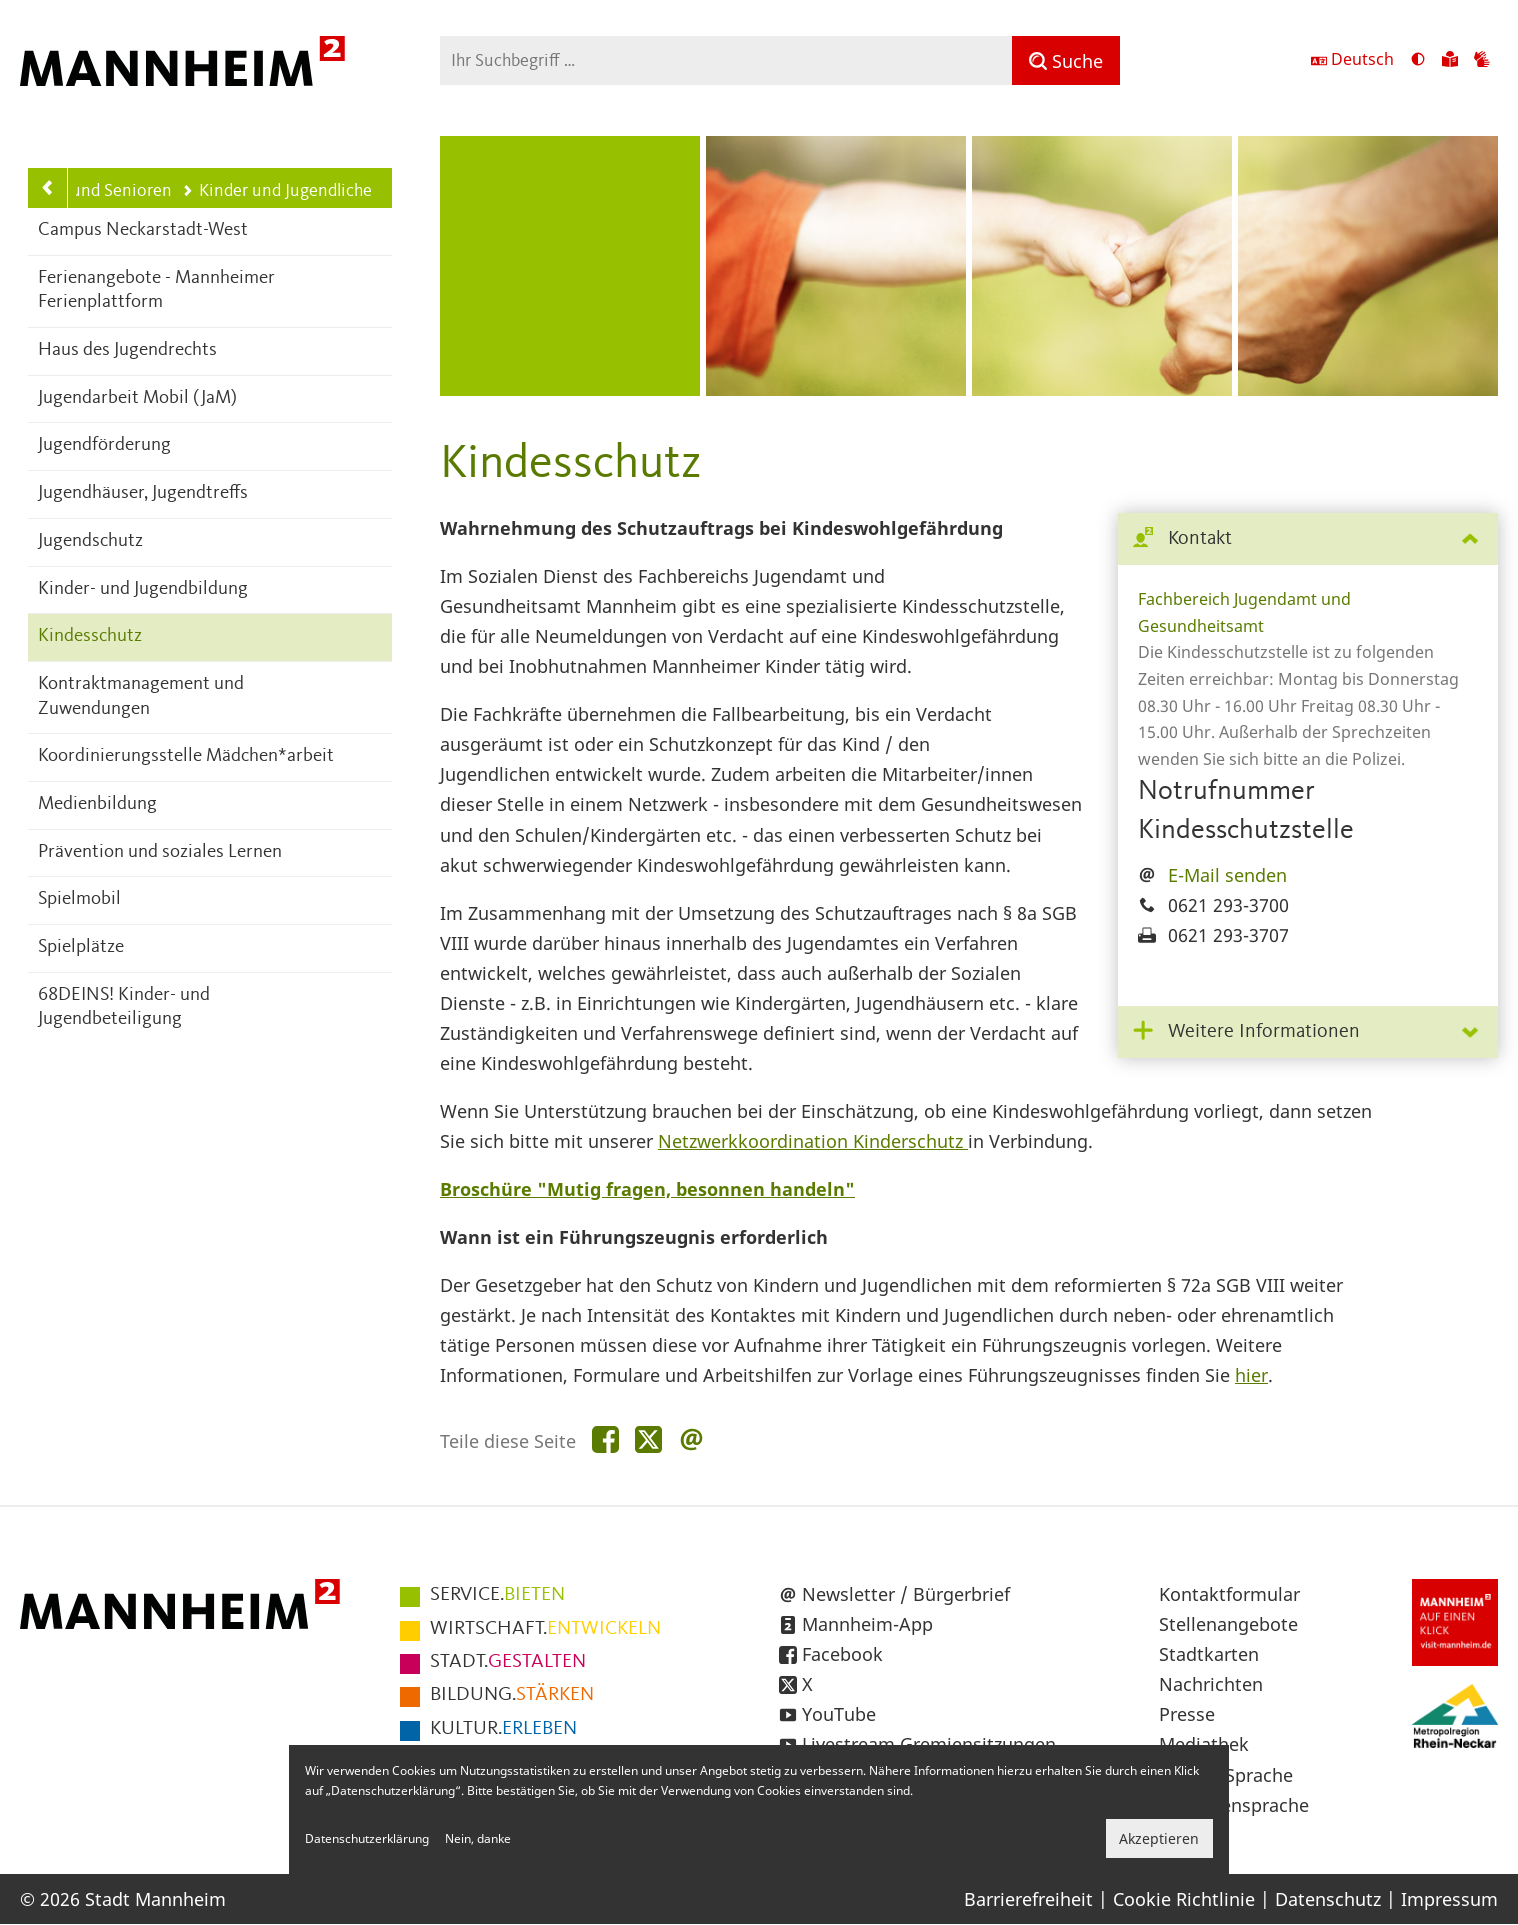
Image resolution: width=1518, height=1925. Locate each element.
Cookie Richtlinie (1184, 1899)
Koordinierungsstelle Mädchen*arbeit (186, 756)
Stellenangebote (1228, 1624)
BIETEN (497, 1595)
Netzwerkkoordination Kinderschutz (813, 1141)
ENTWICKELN (545, 1629)
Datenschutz (1328, 1899)
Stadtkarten (1209, 1654)
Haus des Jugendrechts (127, 350)
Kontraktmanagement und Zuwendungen (141, 697)
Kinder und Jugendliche (276, 191)
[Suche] (1066, 60)
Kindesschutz (90, 636)
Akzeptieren (1159, 1838)
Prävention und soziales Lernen (160, 852)
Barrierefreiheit (1028, 1899)
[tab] (1308, 539)
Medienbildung (97, 804)
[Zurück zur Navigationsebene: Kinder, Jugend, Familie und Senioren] (48, 188)
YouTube (839, 1714)
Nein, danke (478, 1838)
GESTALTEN (508, 1662)
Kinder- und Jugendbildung (143, 589)
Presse (1187, 1714)
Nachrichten (1211, 1684)
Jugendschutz (90, 541)
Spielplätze (81, 947)
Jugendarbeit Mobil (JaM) (137, 398)
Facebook (842, 1654)
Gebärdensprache (1234, 1805)
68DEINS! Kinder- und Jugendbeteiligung (124, 1008)
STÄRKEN (512, 1695)
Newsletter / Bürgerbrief (906, 1594)
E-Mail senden (1227, 875)
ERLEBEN (503, 1729)
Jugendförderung (104, 445)
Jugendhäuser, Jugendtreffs (143, 493)
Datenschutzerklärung (367, 1838)
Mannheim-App (867, 1624)
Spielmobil (79, 899)
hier (1251, 1375)
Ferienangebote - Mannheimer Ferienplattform (156, 291)
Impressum (1449, 1899)
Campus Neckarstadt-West (143, 230)
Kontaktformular (1229, 1594)
